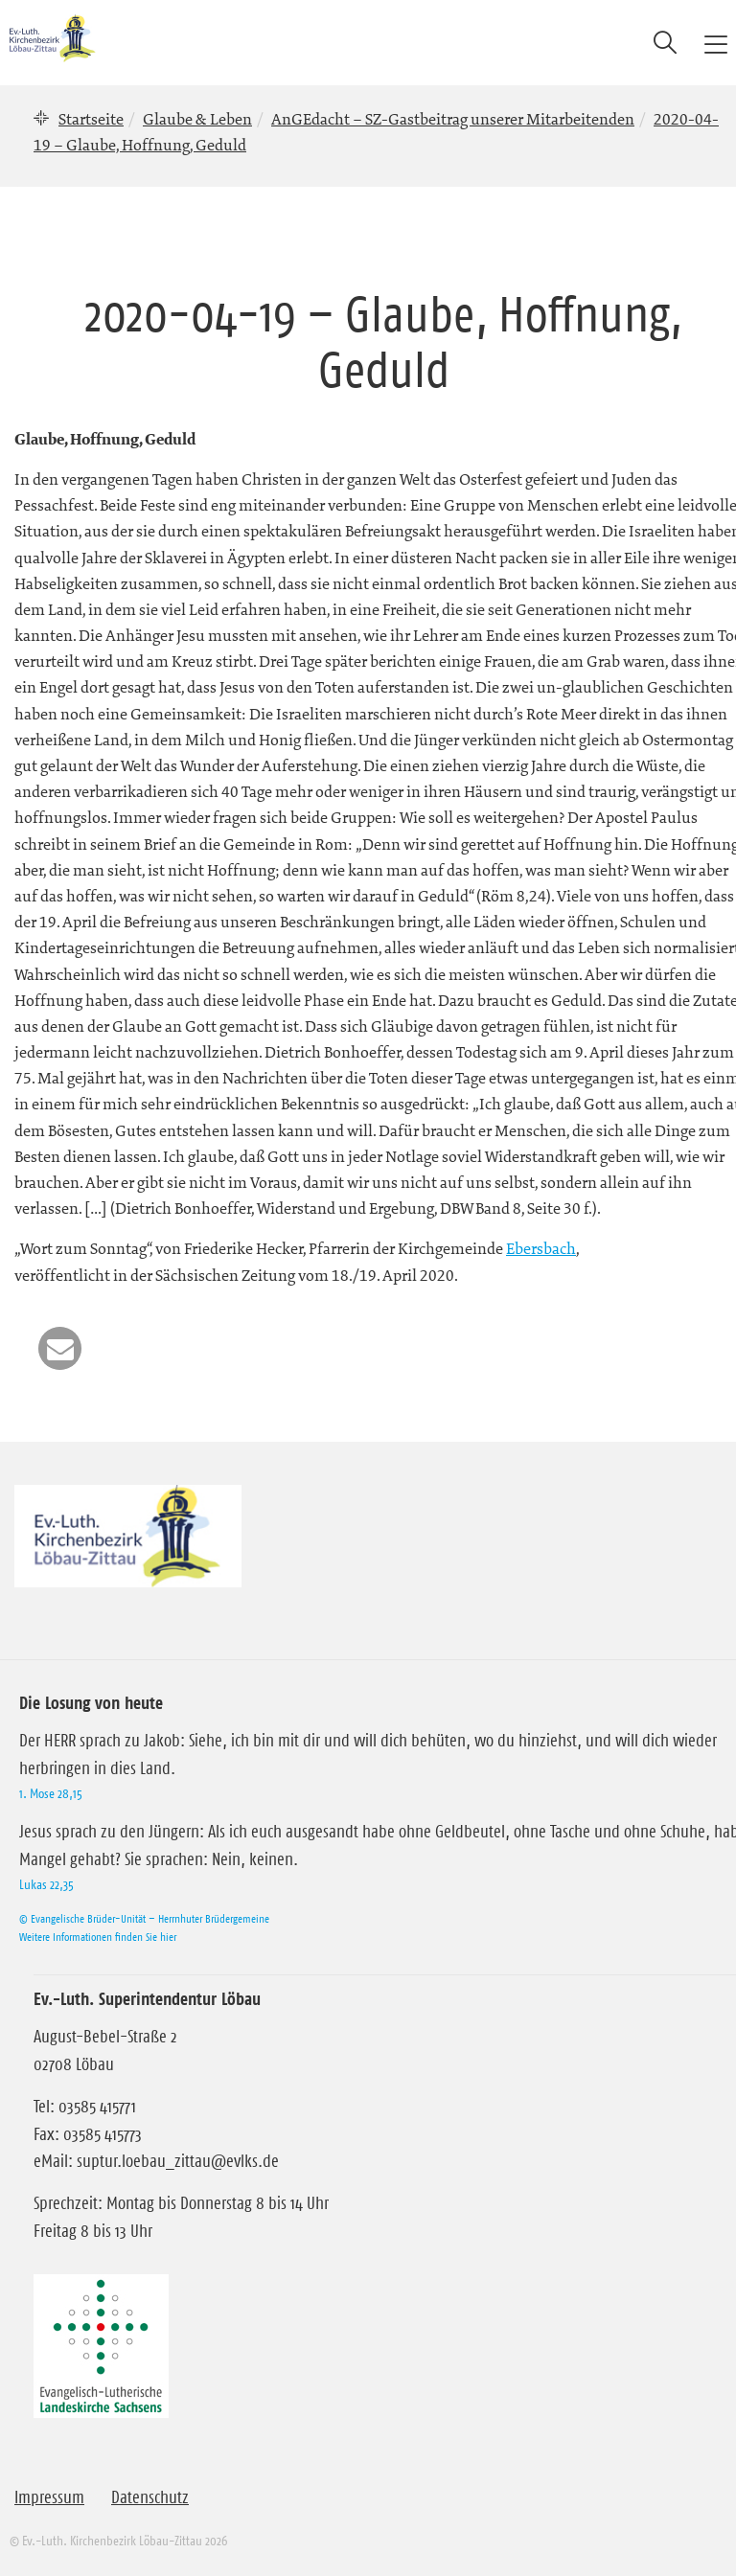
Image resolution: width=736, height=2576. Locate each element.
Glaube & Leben (197, 118)
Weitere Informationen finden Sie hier (97, 1936)
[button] (59, 1348)
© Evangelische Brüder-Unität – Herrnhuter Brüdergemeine (144, 1918)
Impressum (49, 2497)
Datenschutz (150, 2497)
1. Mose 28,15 (50, 1793)
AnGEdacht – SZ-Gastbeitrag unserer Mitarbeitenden (452, 118)
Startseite (91, 118)
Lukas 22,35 (46, 1884)
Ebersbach (541, 1248)
